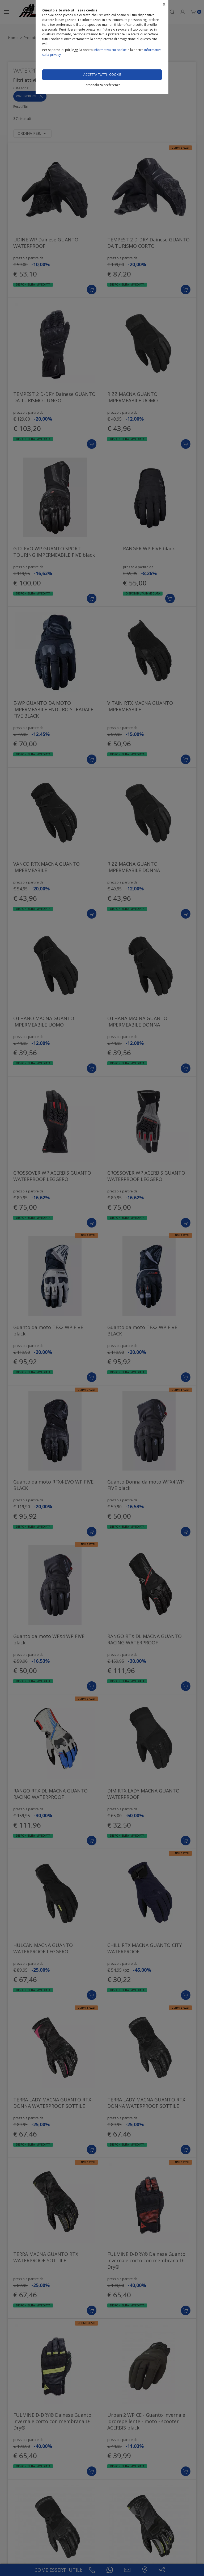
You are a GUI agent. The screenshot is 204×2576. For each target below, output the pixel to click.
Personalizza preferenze (102, 85)
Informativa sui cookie (110, 50)
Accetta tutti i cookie (102, 74)
